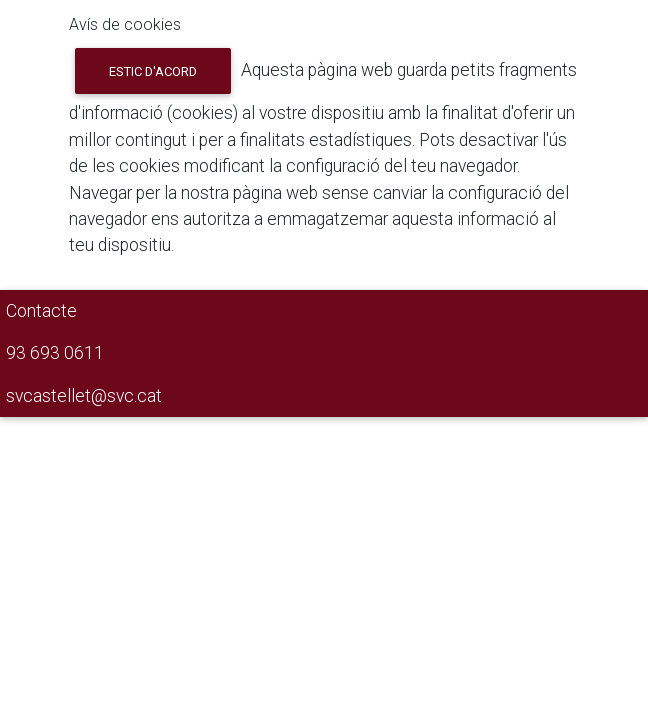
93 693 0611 (55, 353)
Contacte (41, 311)
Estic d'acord (153, 71)
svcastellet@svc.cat (84, 396)
